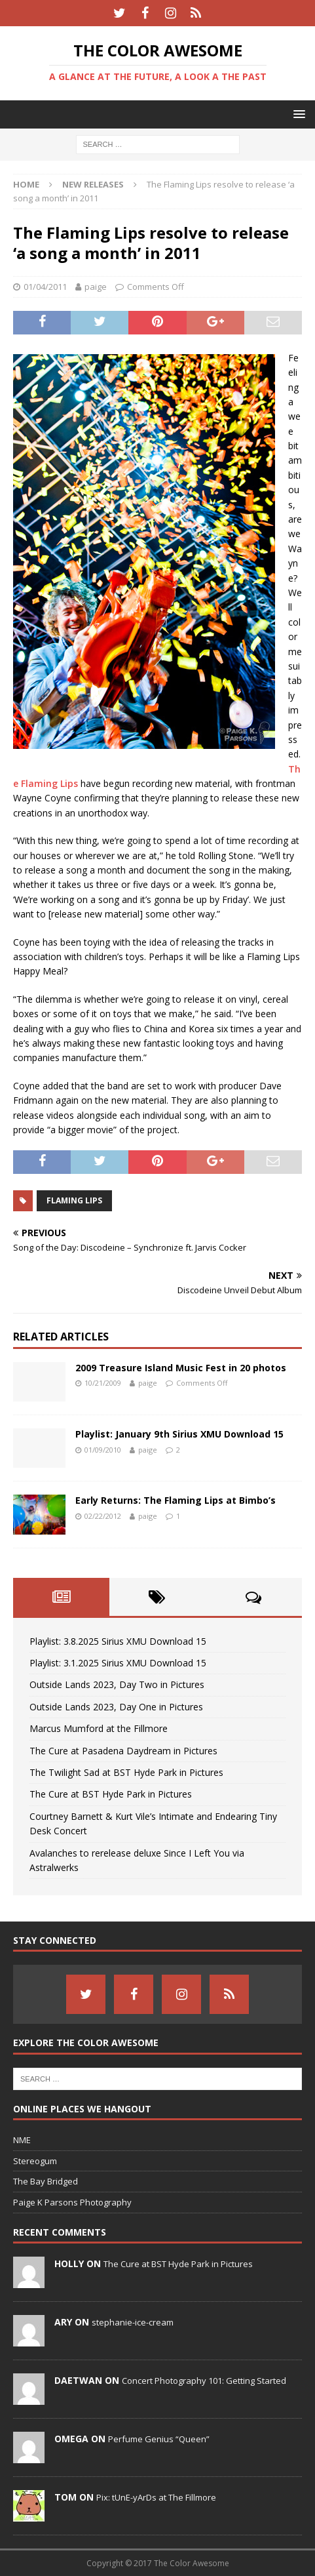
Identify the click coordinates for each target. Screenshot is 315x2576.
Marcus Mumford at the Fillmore (98, 1728)
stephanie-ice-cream (133, 2322)
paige (95, 286)
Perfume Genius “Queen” (159, 2439)
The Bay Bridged (45, 2181)
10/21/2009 (102, 1383)
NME (22, 2140)
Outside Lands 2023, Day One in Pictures (116, 1707)
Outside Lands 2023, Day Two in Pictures (116, 1684)
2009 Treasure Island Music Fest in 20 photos (180, 1367)
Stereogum (35, 2161)
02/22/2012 (102, 1516)
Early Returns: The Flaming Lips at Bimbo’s (175, 1500)
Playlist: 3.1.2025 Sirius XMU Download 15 (117, 1663)
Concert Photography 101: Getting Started (204, 2380)
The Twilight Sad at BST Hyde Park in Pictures (126, 1772)
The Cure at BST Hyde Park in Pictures (110, 1794)
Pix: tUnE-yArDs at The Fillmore (156, 2497)
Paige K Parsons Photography (72, 2202)
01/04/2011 (45, 286)
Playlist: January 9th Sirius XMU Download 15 (179, 1434)
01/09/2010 (102, 1450)
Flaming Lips (74, 1200)
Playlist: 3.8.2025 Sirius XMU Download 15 (117, 1641)
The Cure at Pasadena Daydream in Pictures (123, 1750)
